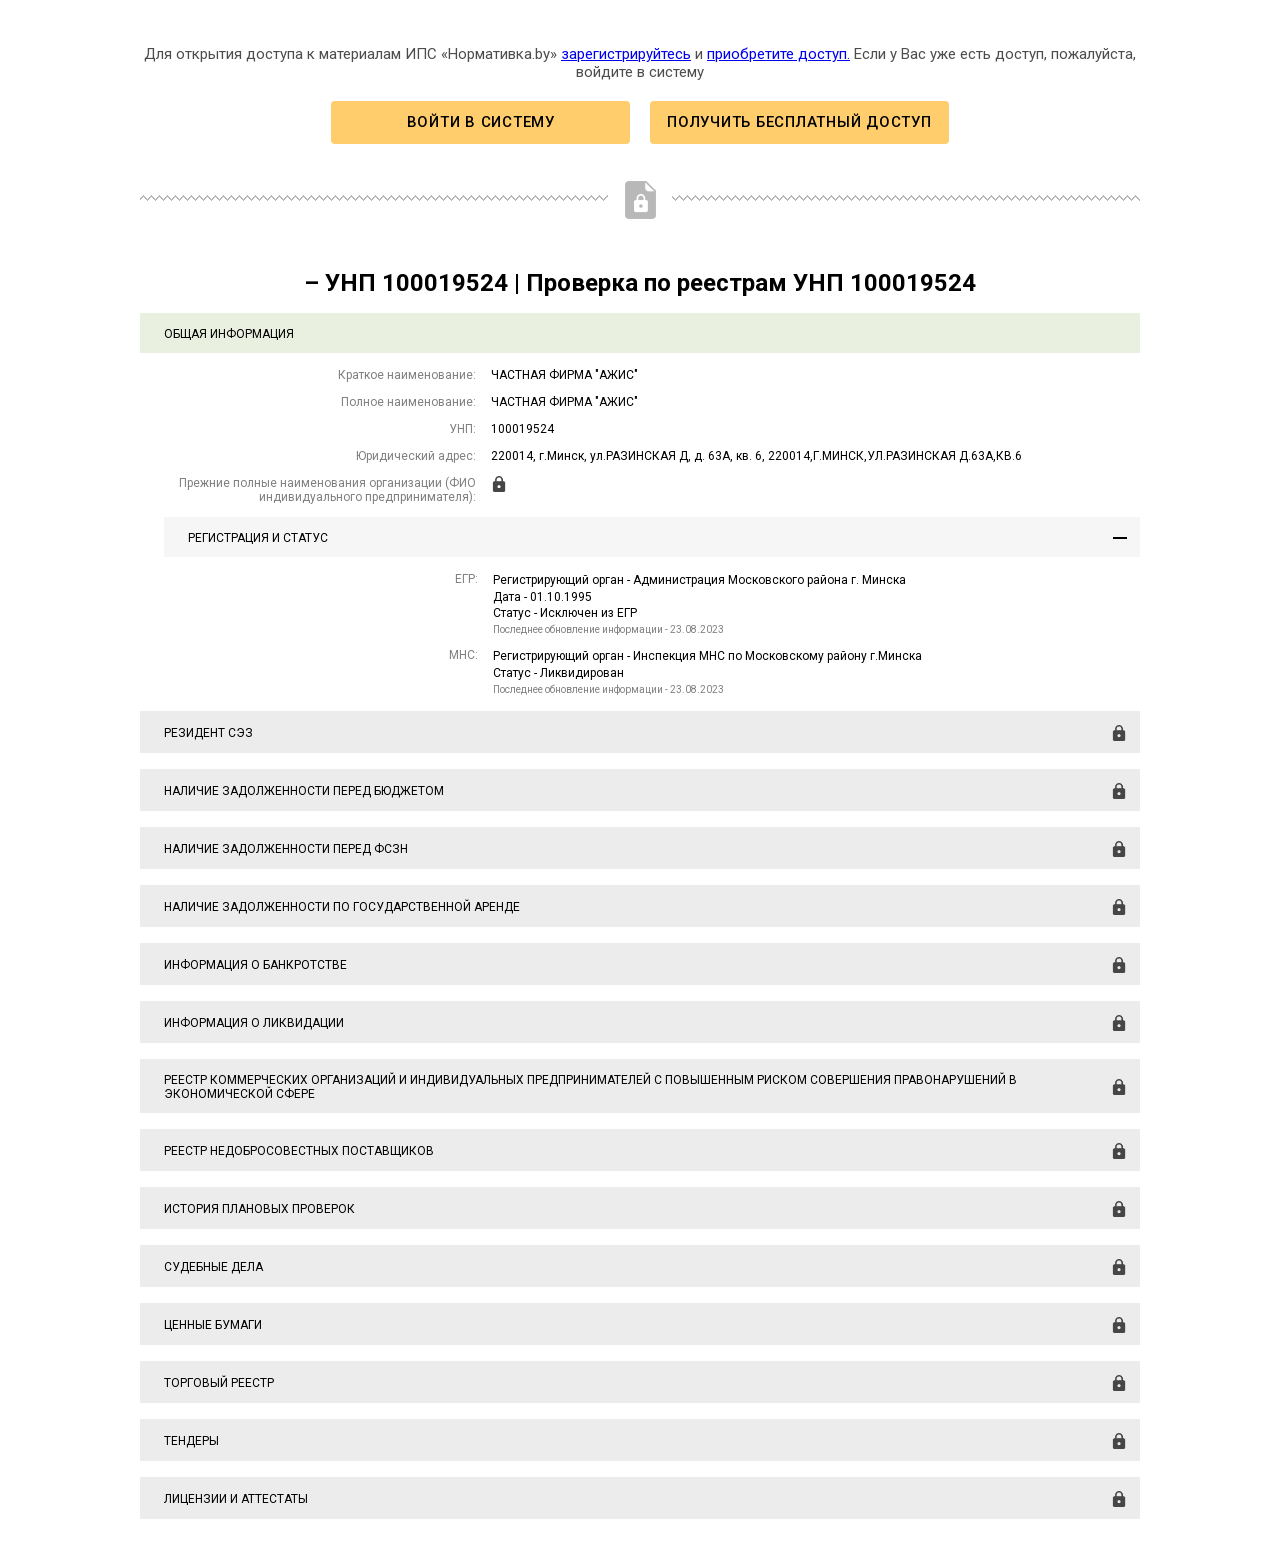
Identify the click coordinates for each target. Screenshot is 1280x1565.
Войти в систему (481, 122)
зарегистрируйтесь (626, 54)
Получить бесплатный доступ (799, 122)
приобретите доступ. (778, 54)
